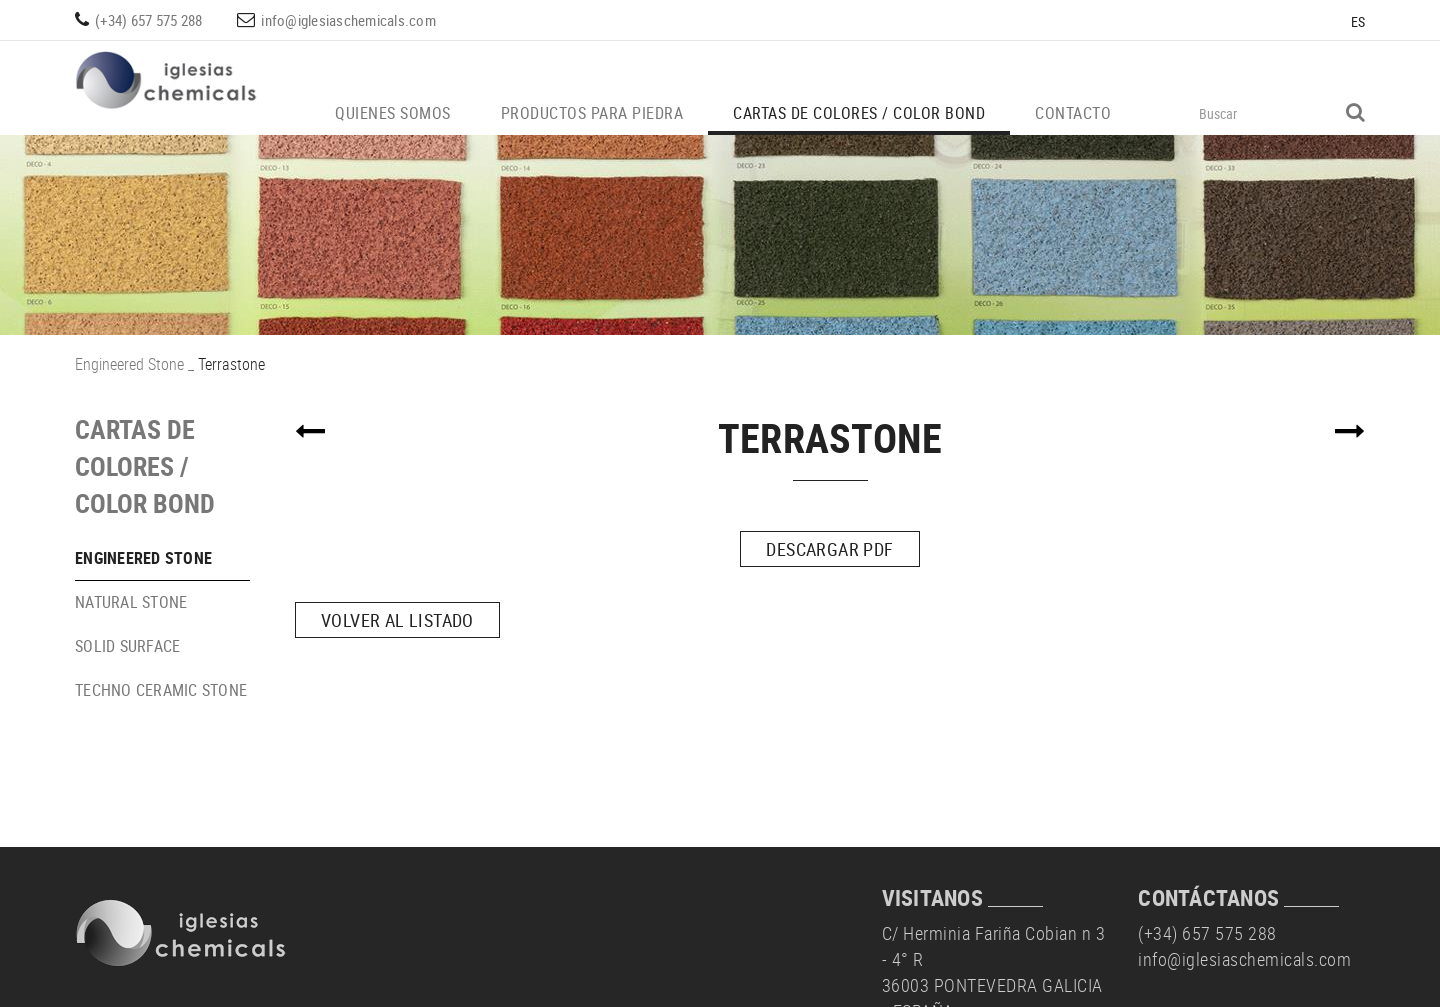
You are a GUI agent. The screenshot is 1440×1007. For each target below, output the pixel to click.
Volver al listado (397, 620)
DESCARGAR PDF (829, 549)
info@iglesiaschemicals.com (348, 20)
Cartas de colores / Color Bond (145, 466)
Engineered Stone (129, 364)
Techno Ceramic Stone (161, 690)
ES (1358, 21)
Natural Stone (131, 602)
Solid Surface (127, 646)
